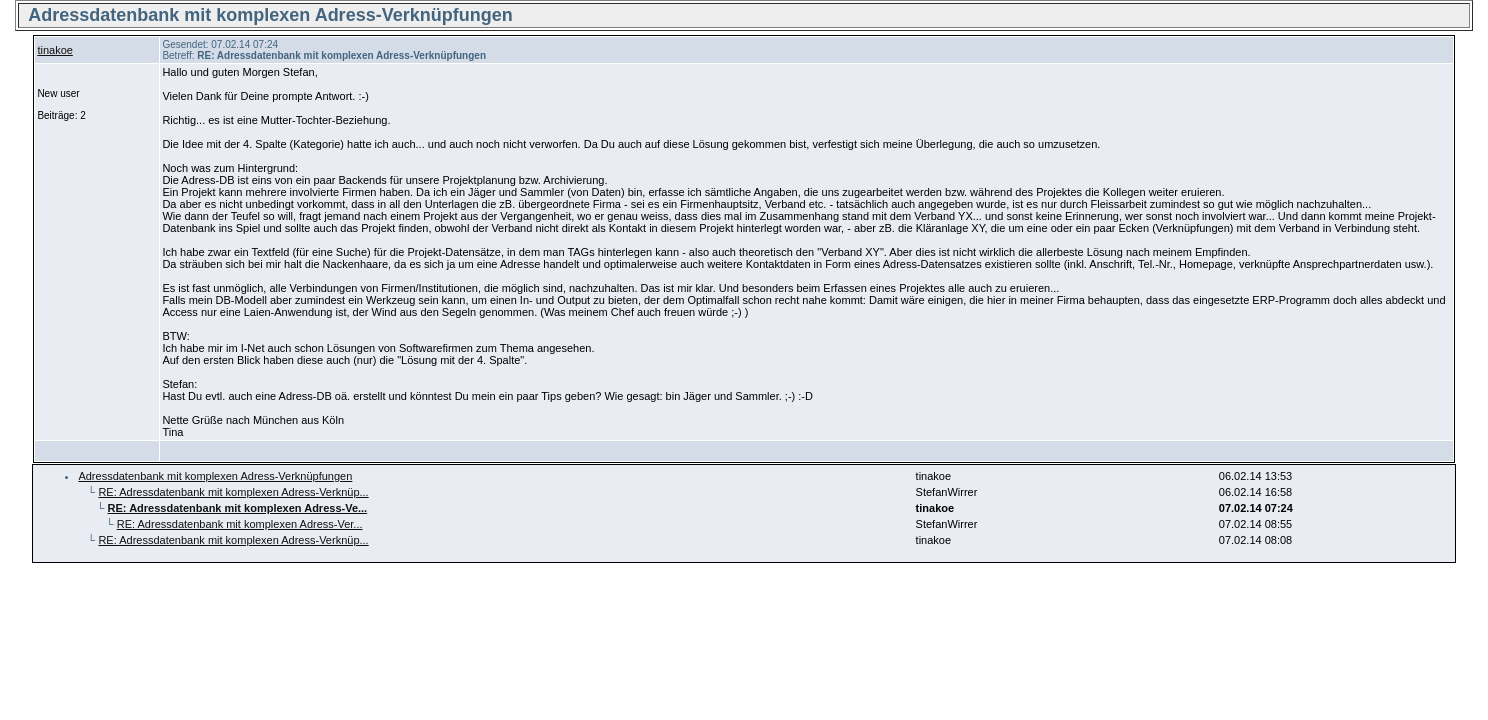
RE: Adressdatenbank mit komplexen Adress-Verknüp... (233, 492)
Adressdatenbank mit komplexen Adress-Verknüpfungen (215, 476)
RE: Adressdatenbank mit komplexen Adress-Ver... (240, 524)
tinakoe (54, 50)
